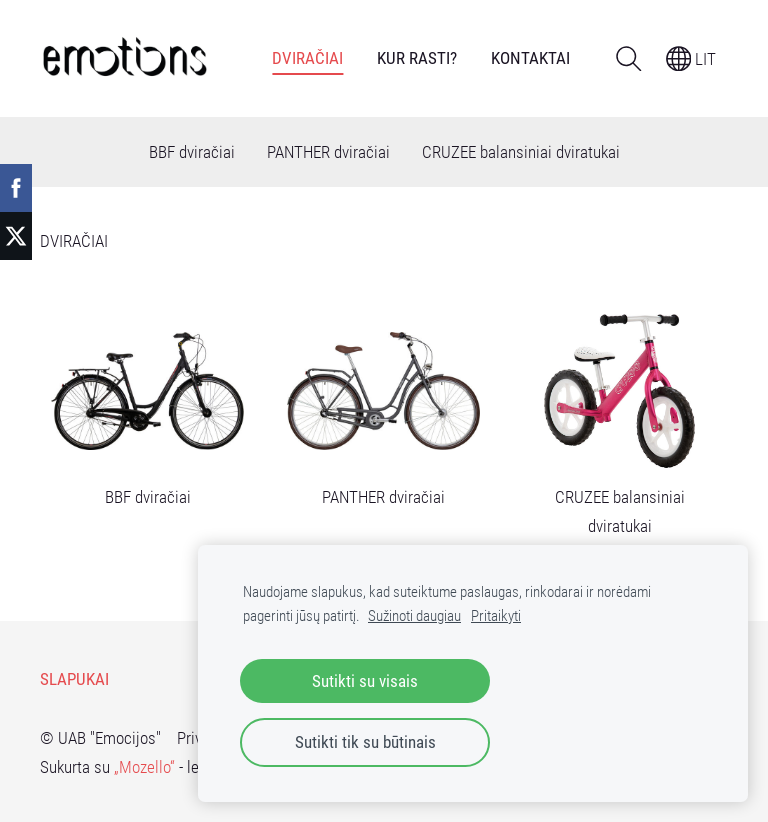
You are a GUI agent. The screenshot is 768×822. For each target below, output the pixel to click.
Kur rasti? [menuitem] (417, 58)
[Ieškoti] (628, 58)
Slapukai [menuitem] (74, 679)
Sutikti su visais (365, 681)
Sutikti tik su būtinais (365, 742)
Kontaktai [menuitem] (530, 58)
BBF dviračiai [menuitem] (192, 152)
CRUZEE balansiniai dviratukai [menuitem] (521, 152)
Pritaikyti (496, 616)
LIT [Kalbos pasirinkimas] (691, 59)
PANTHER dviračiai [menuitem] (328, 152)
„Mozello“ (144, 767)
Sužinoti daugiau (414, 616)
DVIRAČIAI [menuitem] (307, 58)
